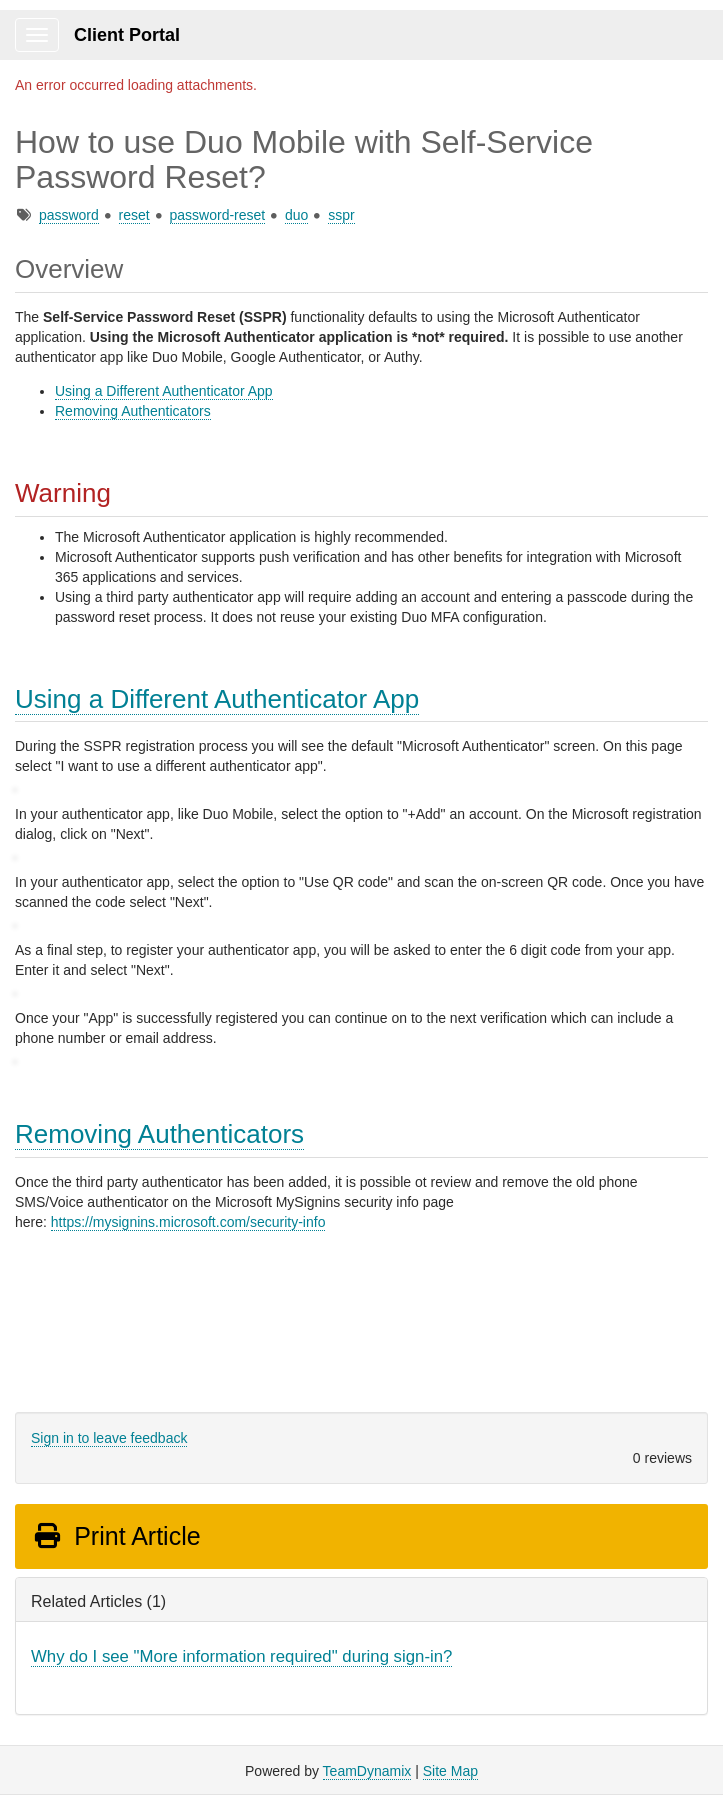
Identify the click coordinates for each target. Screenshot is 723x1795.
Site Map (450, 1771)
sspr (341, 215)
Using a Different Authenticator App (164, 391)
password (69, 215)
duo (296, 215)
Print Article (116, 1536)
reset (134, 215)
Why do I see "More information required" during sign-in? (241, 1656)
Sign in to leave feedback (109, 1438)
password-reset (218, 215)
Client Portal (127, 35)
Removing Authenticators (133, 411)
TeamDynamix (367, 1771)
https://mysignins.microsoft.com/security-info (188, 1222)
